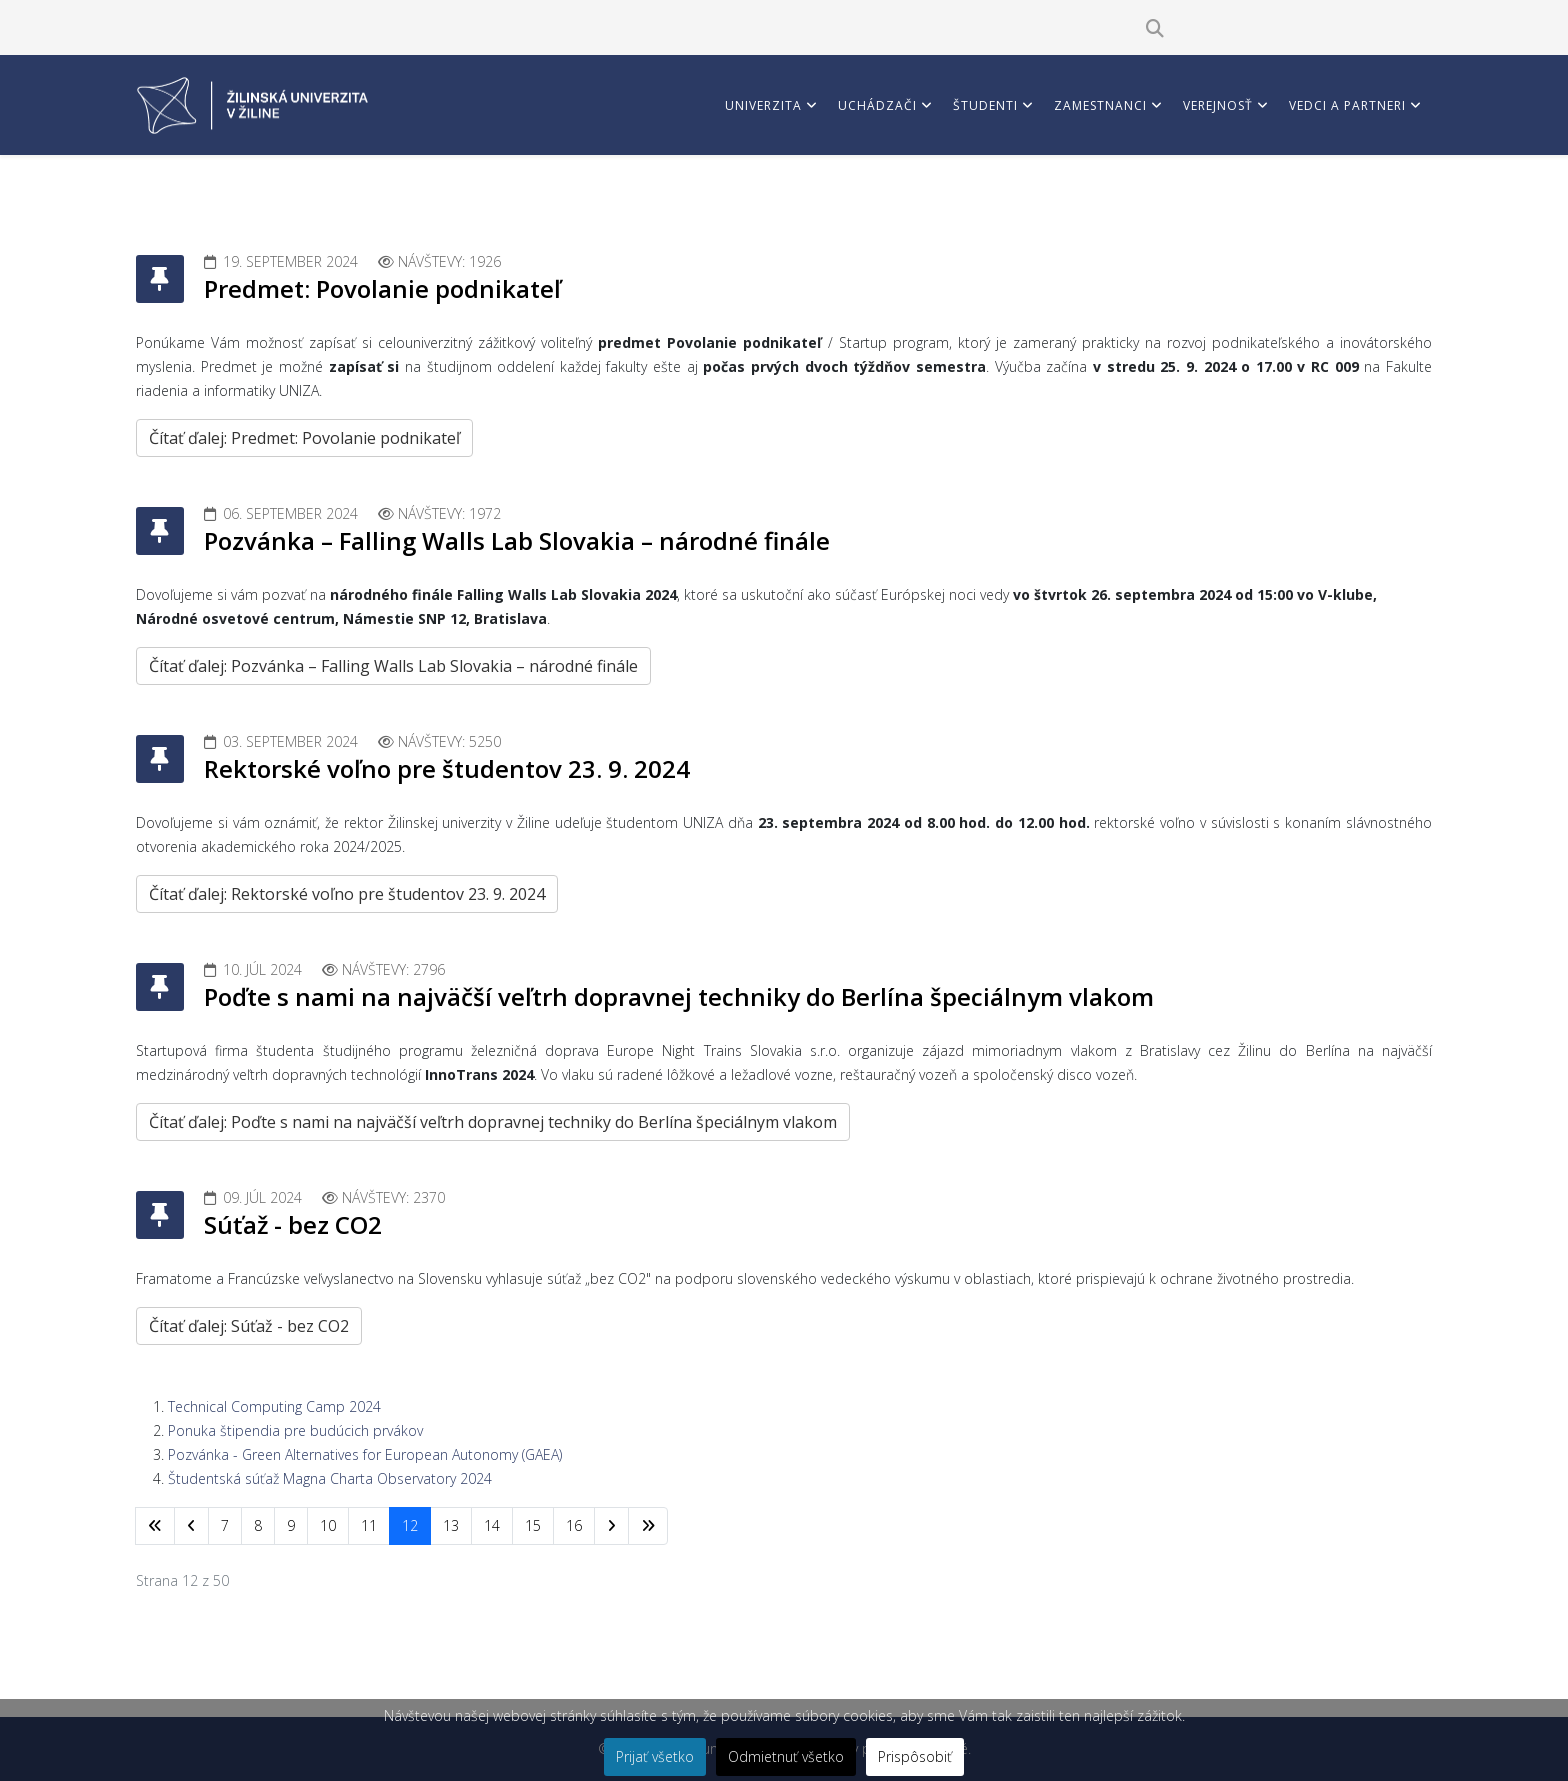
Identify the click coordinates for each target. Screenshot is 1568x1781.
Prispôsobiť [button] (915, 1756)
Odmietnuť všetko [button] (786, 1756)
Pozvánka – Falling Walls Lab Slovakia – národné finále (517, 540)
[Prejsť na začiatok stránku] (155, 1526)
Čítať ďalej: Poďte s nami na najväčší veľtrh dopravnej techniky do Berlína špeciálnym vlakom (493, 1122)
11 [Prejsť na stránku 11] (369, 1525)
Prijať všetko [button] (655, 1756)
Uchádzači (877, 105)
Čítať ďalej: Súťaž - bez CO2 (249, 1326)
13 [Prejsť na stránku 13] (451, 1525)
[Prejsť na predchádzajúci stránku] (191, 1526)
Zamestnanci (1100, 105)
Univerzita (763, 105)
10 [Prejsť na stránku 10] (328, 1525)
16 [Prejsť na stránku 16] (574, 1525)
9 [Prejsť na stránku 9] (291, 1525)
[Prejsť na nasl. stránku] (611, 1526)
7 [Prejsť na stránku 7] (225, 1525)
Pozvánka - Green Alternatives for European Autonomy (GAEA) (365, 1454)
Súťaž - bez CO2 (293, 1224)
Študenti (985, 105)
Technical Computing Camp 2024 (274, 1406)
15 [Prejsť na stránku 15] (533, 1525)
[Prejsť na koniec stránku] (648, 1526)
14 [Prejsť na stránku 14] (492, 1525)
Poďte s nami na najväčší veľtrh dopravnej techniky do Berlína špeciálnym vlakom (679, 996)
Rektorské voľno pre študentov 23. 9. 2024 (447, 768)
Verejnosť (1218, 105)
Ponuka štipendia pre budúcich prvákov (295, 1430)
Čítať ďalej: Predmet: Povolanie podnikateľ (304, 438)
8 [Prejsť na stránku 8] (258, 1525)
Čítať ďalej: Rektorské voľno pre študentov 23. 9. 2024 (347, 894)
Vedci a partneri (1347, 105)
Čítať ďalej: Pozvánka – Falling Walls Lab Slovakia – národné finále (393, 666)
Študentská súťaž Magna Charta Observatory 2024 (330, 1478)
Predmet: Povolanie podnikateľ (382, 288)
